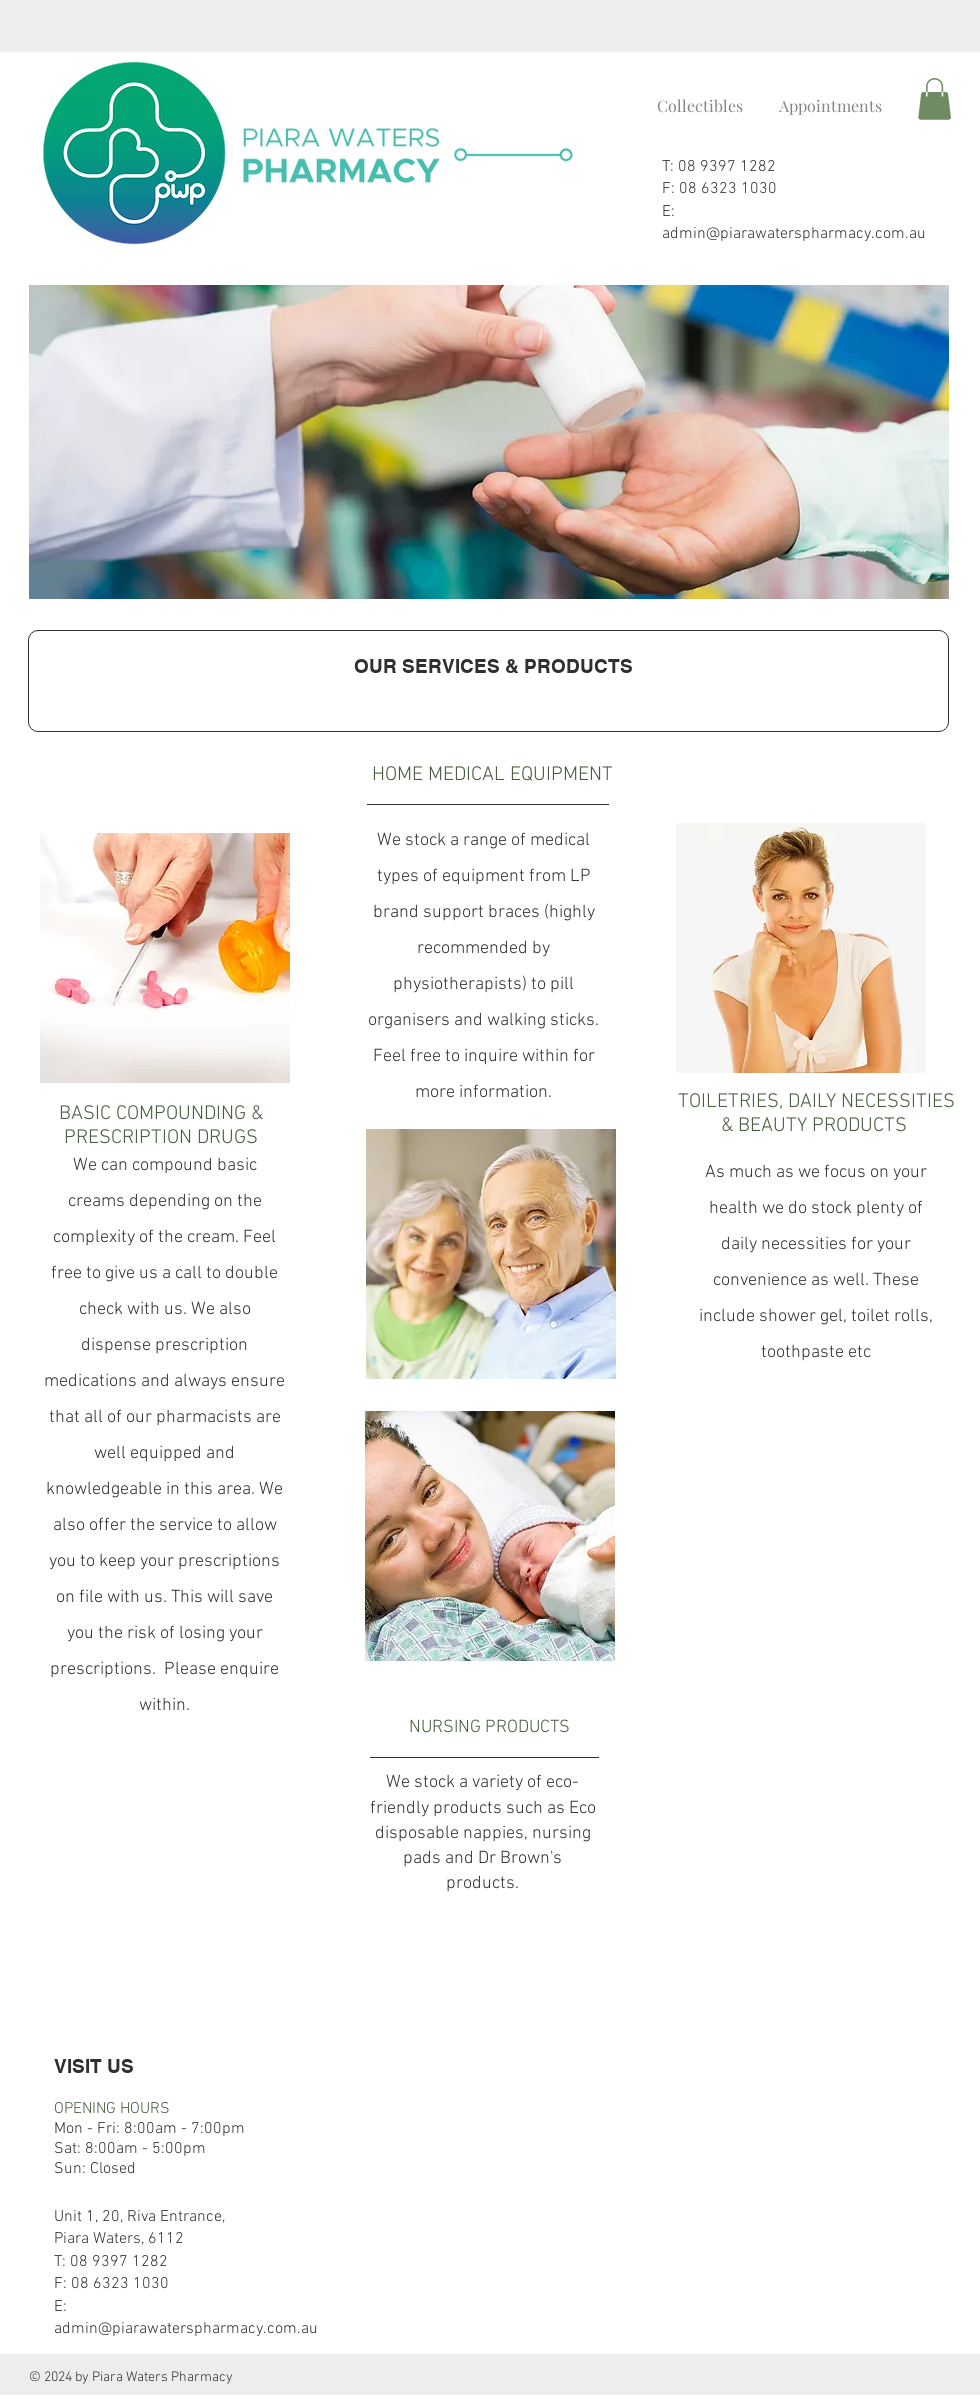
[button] (934, 99)
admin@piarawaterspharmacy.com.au (794, 234)
